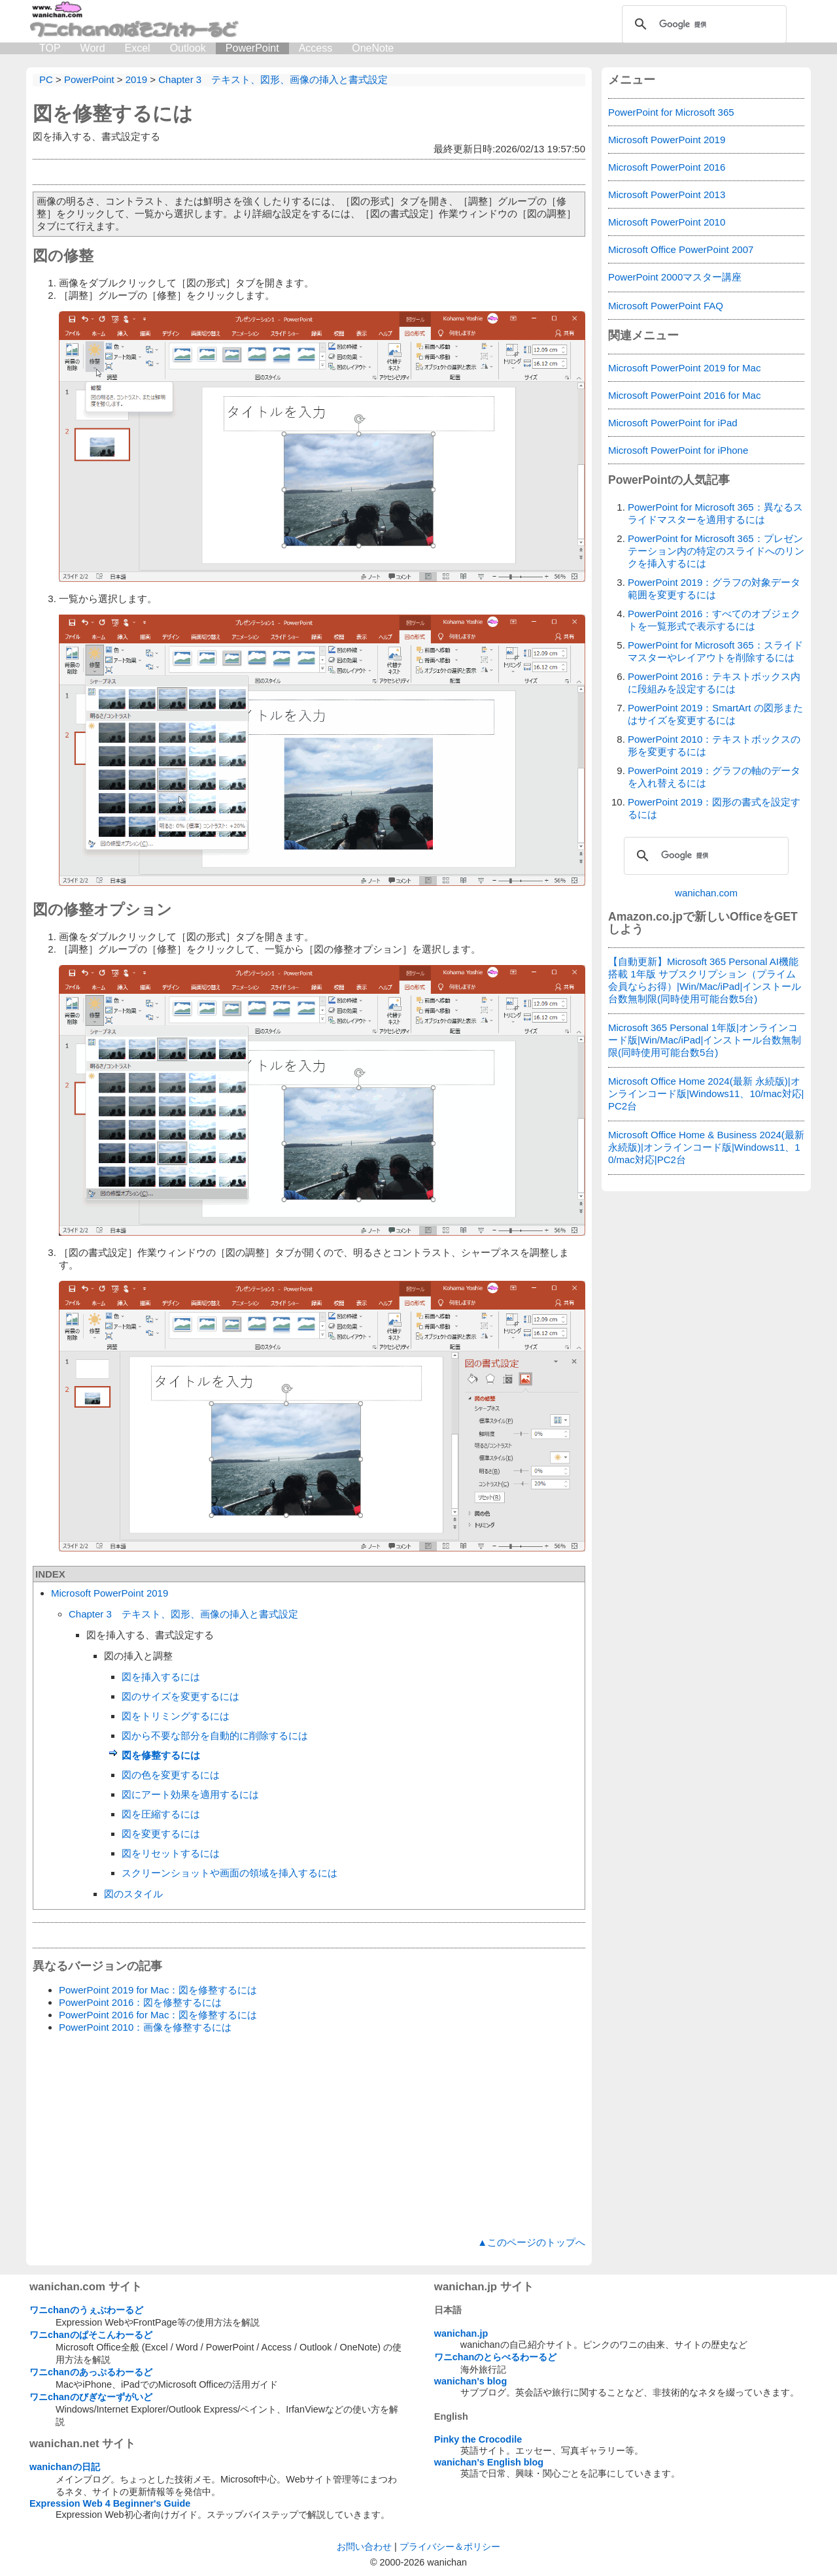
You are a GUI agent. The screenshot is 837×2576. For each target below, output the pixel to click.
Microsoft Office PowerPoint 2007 (680, 249)
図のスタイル (133, 1893)
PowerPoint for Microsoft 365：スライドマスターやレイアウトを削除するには (715, 651)
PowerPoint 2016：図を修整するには (140, 2002)
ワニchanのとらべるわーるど (495, 2357)
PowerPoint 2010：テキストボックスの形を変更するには (714, 745)
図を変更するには (161, 1833)
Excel (137, 48)
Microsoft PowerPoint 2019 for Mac (684, 367)
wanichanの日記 (64, 2467)
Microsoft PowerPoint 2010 (666, 222)
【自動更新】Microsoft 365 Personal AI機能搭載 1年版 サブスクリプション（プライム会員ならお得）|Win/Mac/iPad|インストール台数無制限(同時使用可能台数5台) (704, 980)
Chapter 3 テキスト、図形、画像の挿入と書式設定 (183, 1613)
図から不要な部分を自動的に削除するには (215, 1735)
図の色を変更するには (171, 1774)
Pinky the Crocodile (478, 2439)
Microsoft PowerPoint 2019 (109, 1593)
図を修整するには (113, 113)
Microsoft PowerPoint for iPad (673, 422)
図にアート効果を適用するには (190, 1794)
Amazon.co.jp (645, 916)
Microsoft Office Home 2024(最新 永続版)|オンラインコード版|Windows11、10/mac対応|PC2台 (706, 1093)
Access (316, 48)
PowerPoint (252, 48)
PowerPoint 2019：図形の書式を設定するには (714, 808)
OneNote (373, 48)
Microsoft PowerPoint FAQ (665, 305)
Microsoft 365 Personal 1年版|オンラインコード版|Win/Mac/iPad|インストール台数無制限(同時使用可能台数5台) (704, 1040)
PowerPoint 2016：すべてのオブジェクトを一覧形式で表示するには (714, 620)
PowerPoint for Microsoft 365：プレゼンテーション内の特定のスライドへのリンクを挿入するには (716, 551)
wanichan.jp (461, 2333)
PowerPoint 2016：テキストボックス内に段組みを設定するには (714, 682)
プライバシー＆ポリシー (450, 2546)
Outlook (188, 48)
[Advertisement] (309, 2135)
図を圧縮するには (161, 1814)
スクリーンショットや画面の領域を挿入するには (229, 1872)
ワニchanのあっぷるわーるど (90, 2372)
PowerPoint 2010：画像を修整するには (145, 2027)
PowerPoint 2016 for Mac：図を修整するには (158, 2014)
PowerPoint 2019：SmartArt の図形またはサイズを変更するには (715, 714)
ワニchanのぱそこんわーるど (90, 2335)
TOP (50, 48)
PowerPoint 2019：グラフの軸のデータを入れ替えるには (714, 776)
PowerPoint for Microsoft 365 (671, 112)
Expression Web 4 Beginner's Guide (109, 2503)
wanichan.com (706, 892)
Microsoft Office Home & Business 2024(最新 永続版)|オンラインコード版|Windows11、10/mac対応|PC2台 (706, 1147)
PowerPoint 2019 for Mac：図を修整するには (158, 1989)
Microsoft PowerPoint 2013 (666, 194)
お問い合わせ (364, 2546)
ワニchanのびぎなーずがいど (90, 2397)
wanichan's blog (470, 2381)
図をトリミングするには (176, 1715)
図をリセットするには (171, 1853)
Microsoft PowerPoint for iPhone (678, 450)
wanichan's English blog (488, 2462)
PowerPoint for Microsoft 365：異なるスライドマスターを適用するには (715, 513)
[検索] (702, 24)
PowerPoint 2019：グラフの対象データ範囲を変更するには (714, 588)
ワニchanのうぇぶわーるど (86, 2310)
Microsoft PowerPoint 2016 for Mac (684, 395)
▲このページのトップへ (531, 2242)
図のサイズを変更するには (180, 1696)
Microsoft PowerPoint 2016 (666, 167)
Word (92, 48)
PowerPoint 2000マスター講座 (675, 276)
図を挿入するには (161, 1676)
